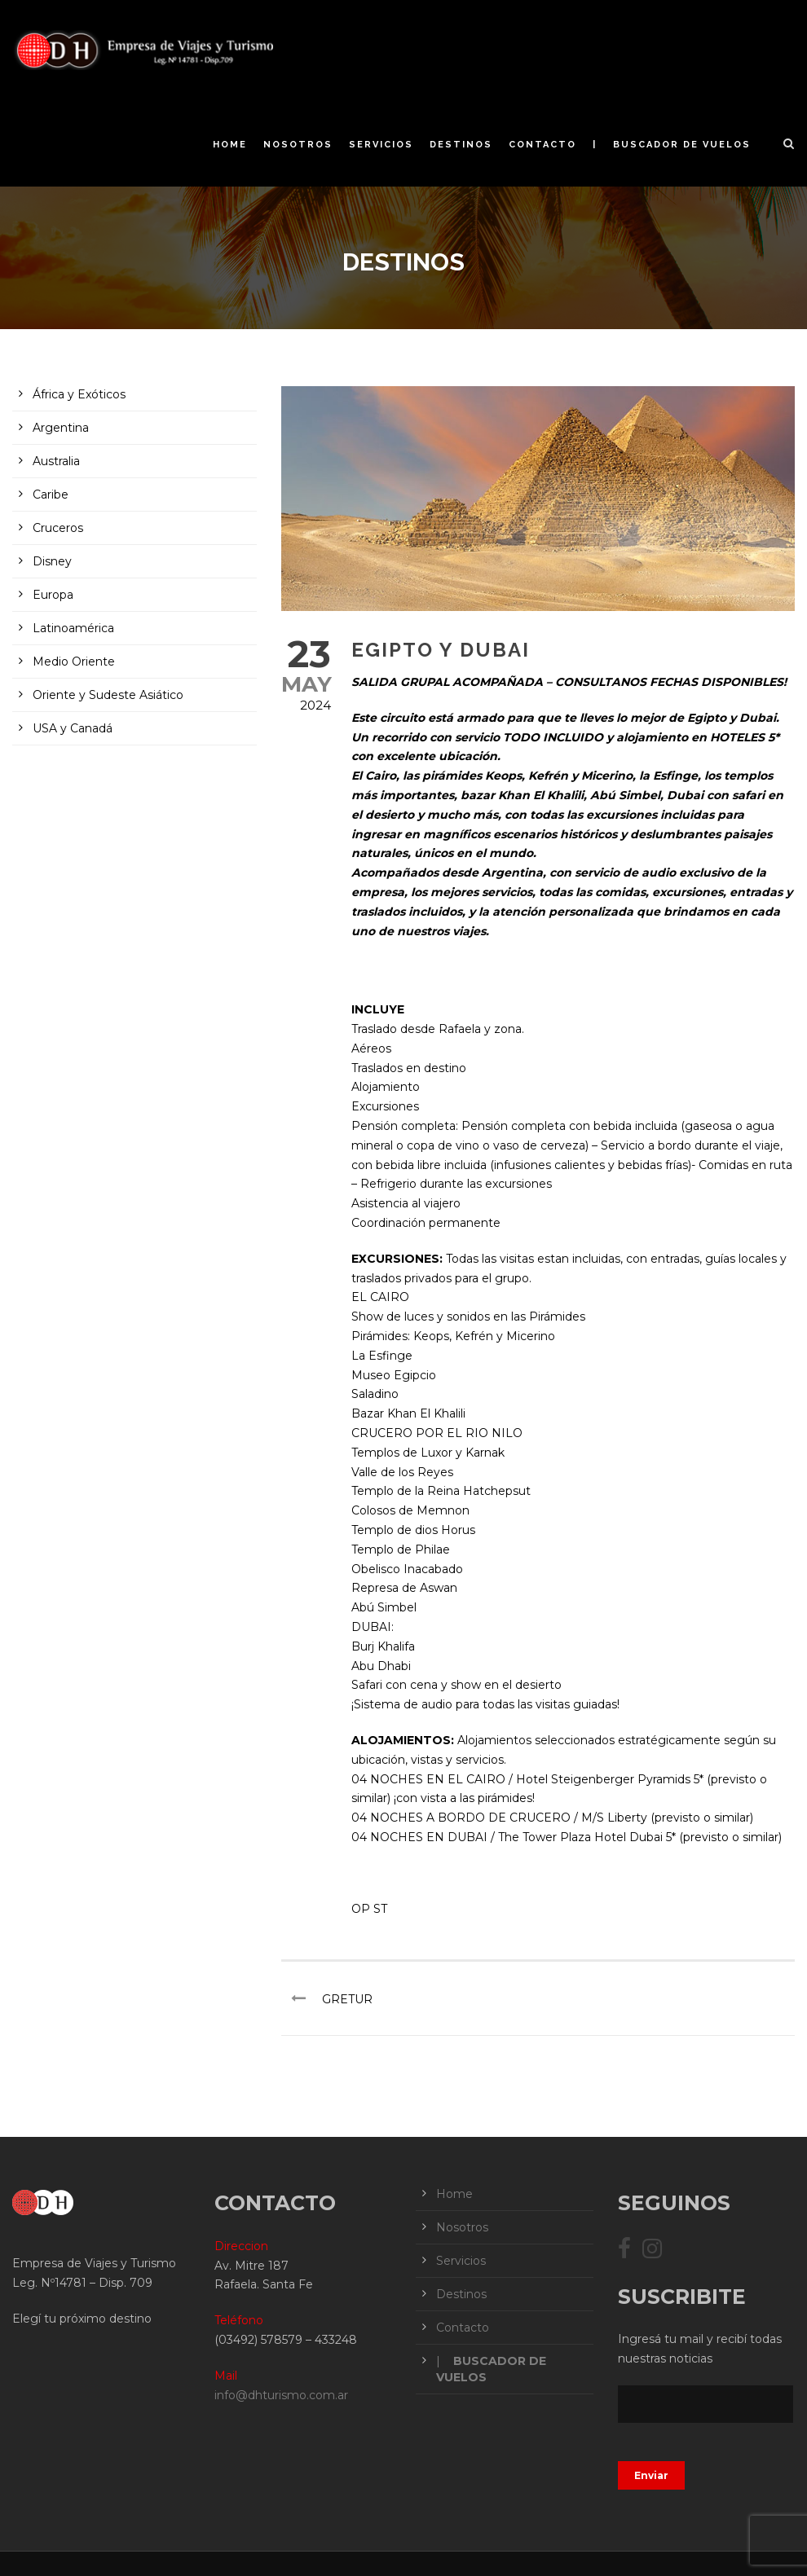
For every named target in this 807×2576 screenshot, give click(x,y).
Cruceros (58, 528)
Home (230, 144)
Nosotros (298, 144)
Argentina (61, 427)
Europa (53, 594)
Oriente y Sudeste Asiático (108, 695)
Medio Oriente (74, 661)
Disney (52, 561)
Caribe (50, 494)
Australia (56, 461)
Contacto (542, 144)
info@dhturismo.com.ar (281, 2395)
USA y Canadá (72, 728)
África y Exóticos (79, 394)
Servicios (381, 144)
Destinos (461, 144)
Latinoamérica (73, 628)
